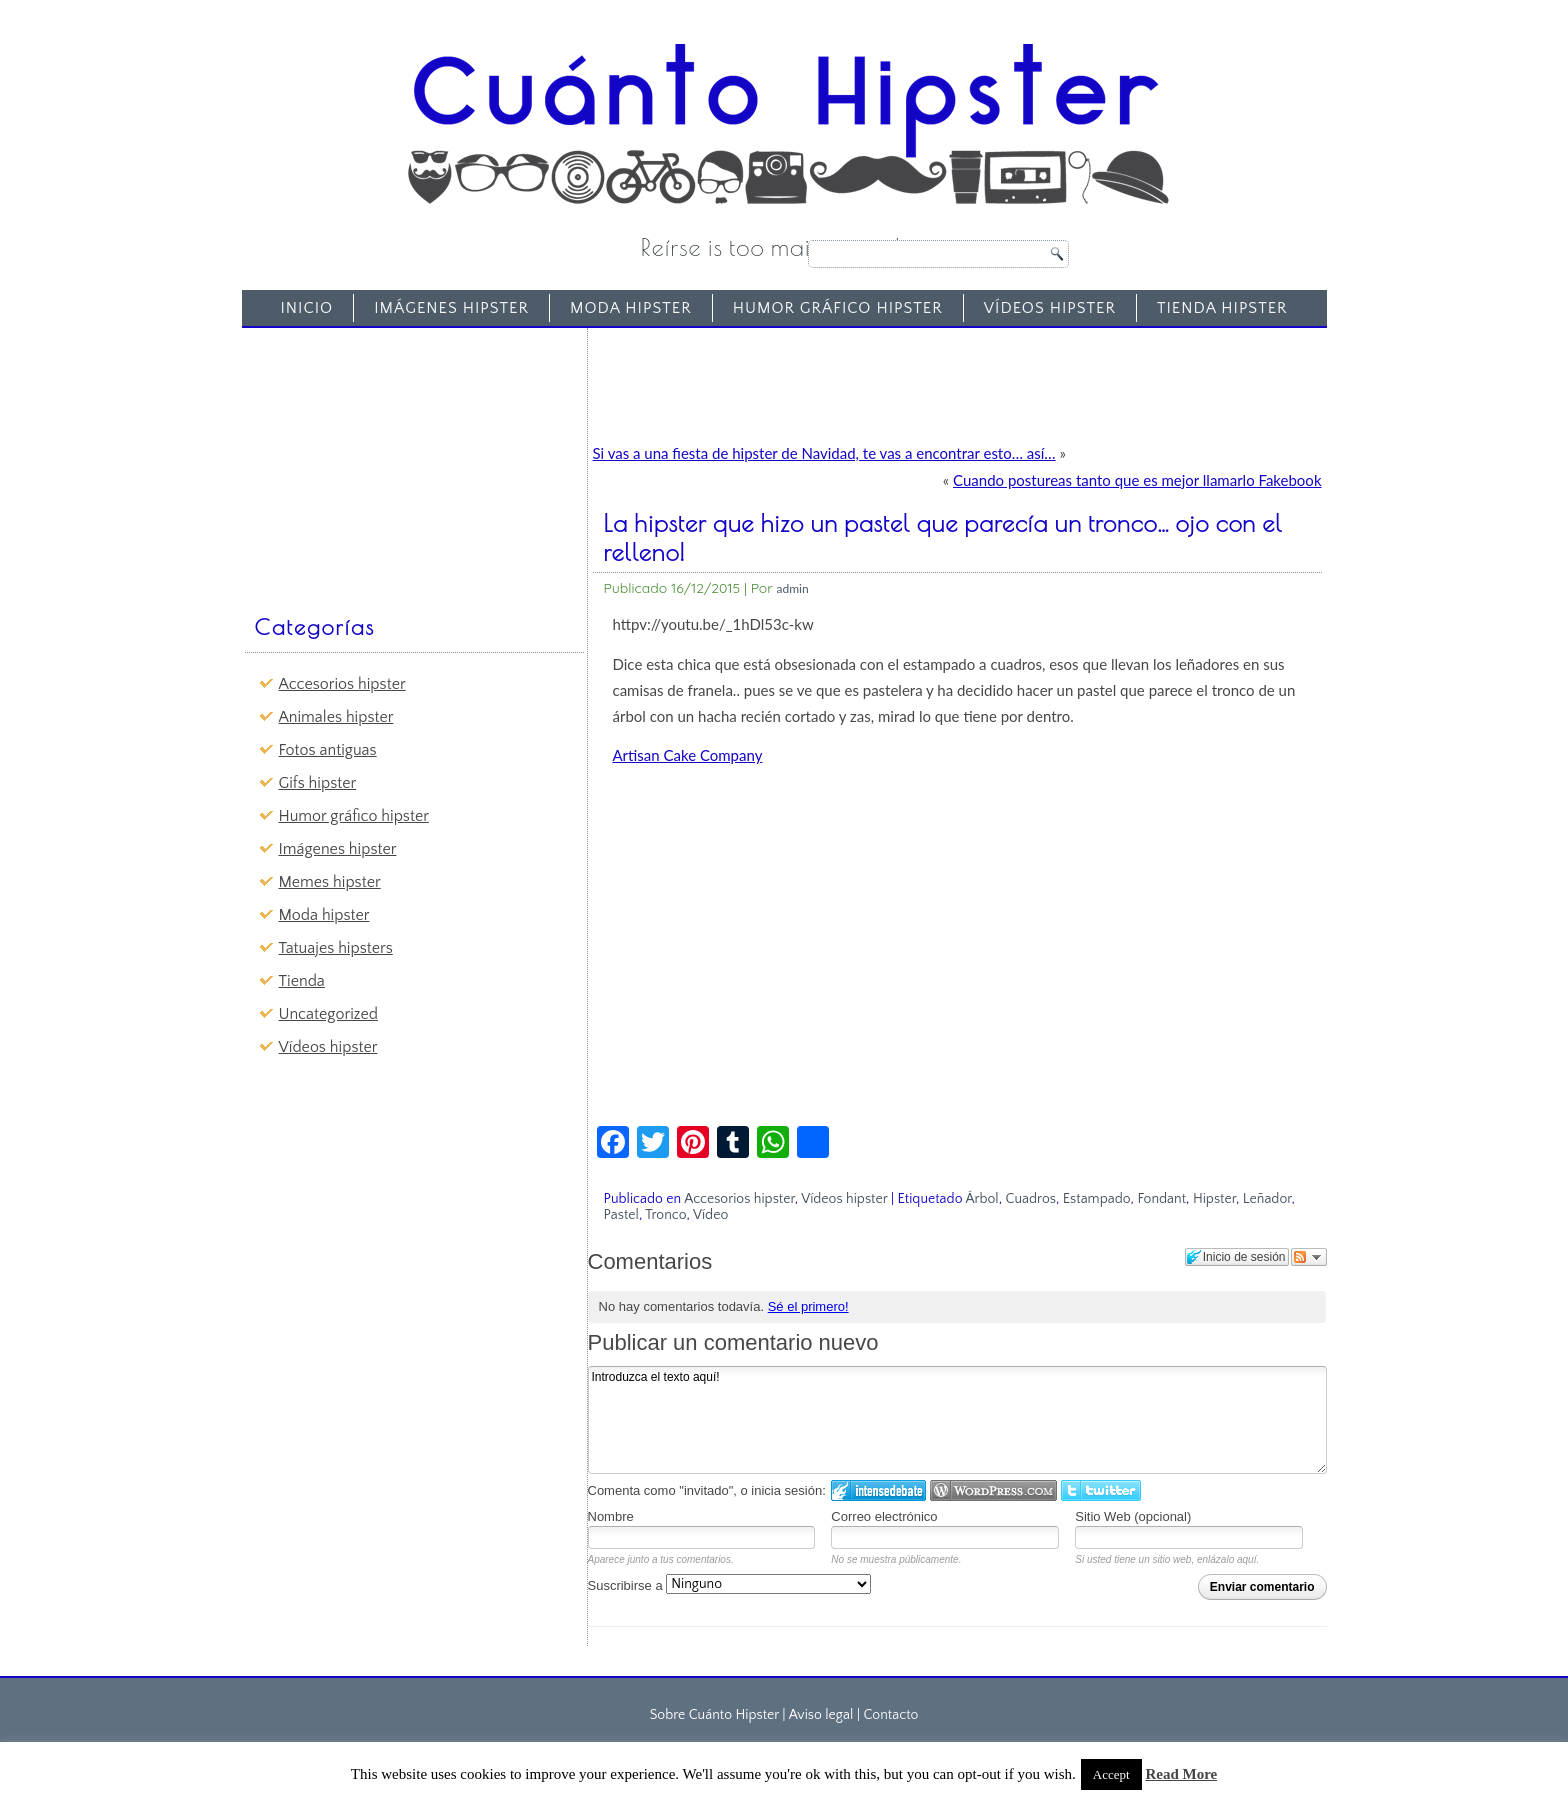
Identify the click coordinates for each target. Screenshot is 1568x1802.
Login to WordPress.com (993, 1490)
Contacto (890, 1715)
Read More (1181, 1774)
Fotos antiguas (328, 750)
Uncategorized (328, 1014)
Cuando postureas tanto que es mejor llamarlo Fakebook (1137, 480)
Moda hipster (631, 308)
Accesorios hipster (342, 684)
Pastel (621, 1215)
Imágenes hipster (451, 308)
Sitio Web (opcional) (1133, 1516)
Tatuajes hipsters (336, 948)
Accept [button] (1111, 1774)
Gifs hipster (318, 783)
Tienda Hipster (1222, 308)
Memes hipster (330, 882)
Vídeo (710, 1215)
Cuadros (1031, 1199)
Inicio (306, 308)
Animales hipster (336, 717)
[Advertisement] (400, 461)
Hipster (1214, 1199)
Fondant (1161, 1199)
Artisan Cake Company (688, 755)
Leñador (1267, 1199)
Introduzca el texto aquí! (957, 1420)
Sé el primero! (808, 1306)
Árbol (981, 1199)
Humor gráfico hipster (838, 308)
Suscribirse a (730, 1585)
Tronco (665, 1215)
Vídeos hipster (1050, 308)
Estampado (1097, 1199)
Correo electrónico (884, 1516)
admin (793, 588)
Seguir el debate (1309, 1257)
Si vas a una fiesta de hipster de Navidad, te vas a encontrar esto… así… (824, 453)
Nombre (611, 1516)
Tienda (302, 981)
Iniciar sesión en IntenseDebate (878, 1490)
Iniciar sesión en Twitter (1101, 1490)
